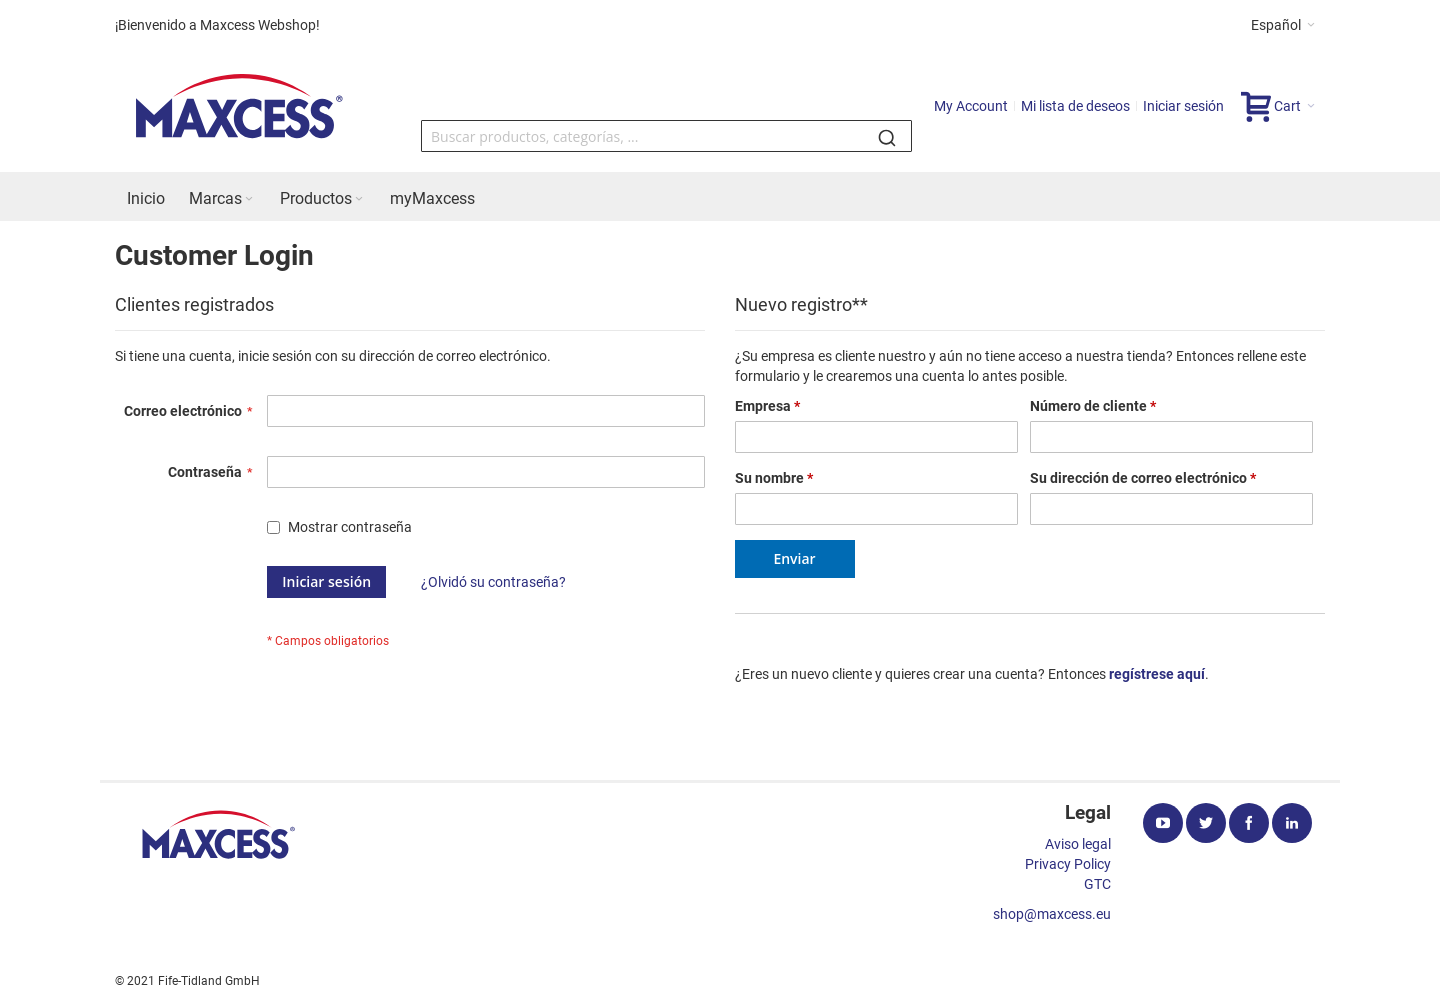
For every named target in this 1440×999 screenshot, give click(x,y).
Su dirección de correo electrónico (1143, 478)
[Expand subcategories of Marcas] (249, 199)
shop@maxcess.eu (1052, 914)
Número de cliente (1093, 406)
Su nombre (774, 478)
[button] (1283, 25)
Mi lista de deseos (1075, 106)
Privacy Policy (1068, 864)
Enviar (794, 558)
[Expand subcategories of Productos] (359, 199)
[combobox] (666, 136)
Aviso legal (1078, 844)
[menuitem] (146, 199)
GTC (1097, 884)
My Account (971, 106)
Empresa (767, 406)
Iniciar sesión (1183, 106)
